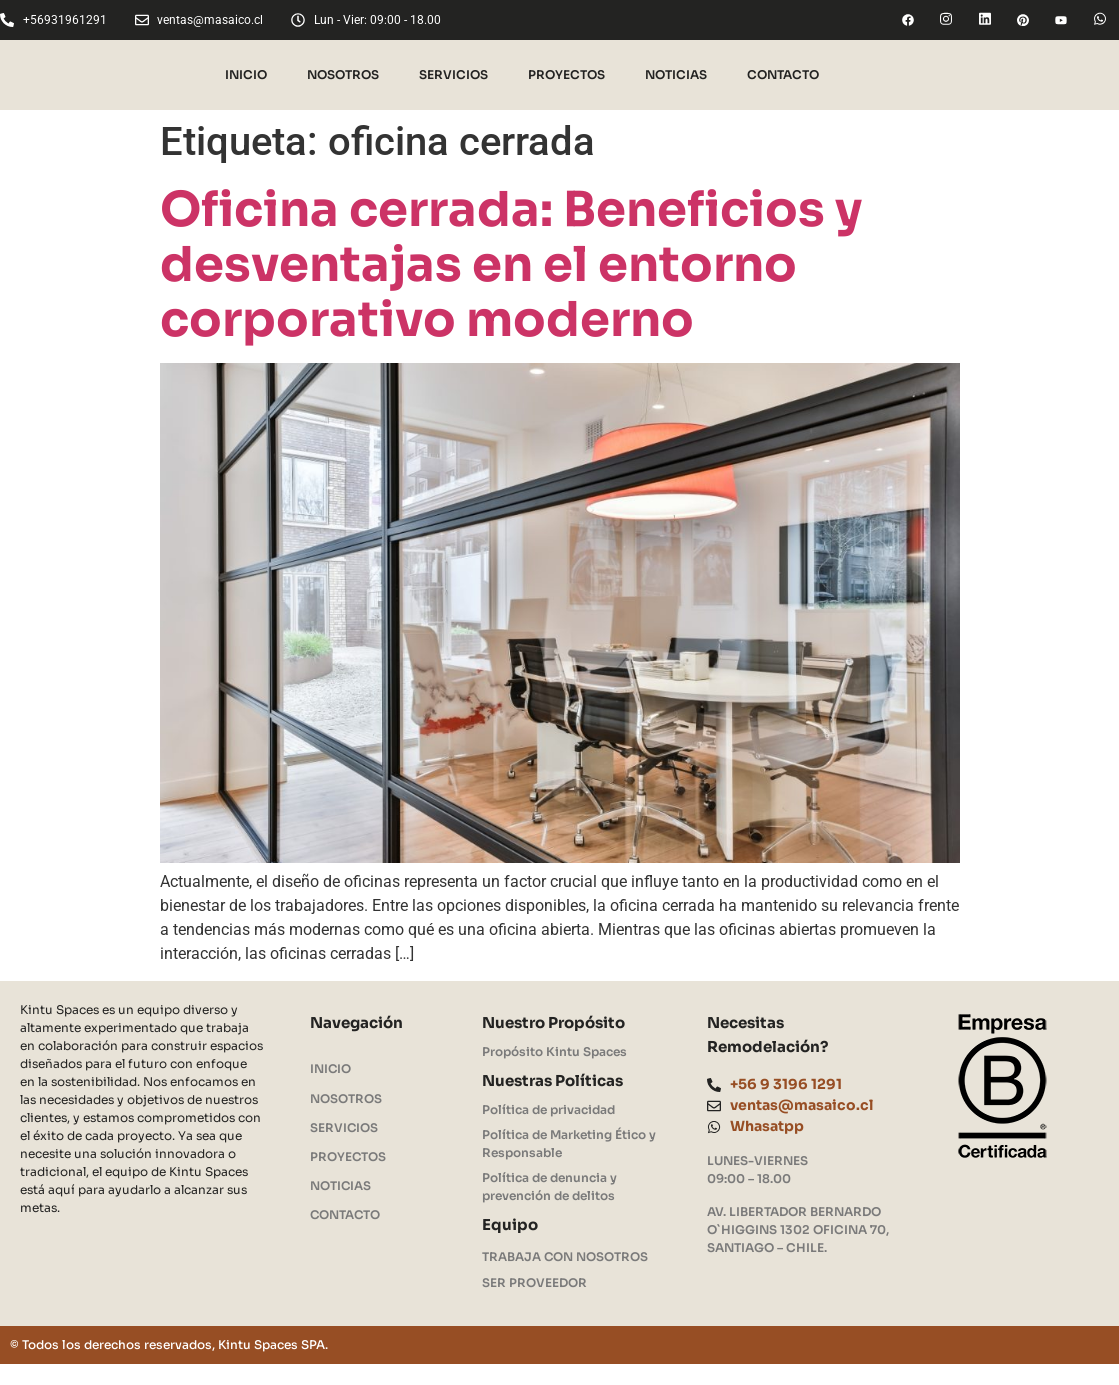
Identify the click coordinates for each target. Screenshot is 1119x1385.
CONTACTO (783, 74)
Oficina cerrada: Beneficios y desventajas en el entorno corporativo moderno (511, 264)
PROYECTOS (566, 74)
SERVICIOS (453, 74)
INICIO (246, 74)
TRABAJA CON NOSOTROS (565, 1257)
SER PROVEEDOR (534, 1283)
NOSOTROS (343, 74)
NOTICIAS (676, 74)
